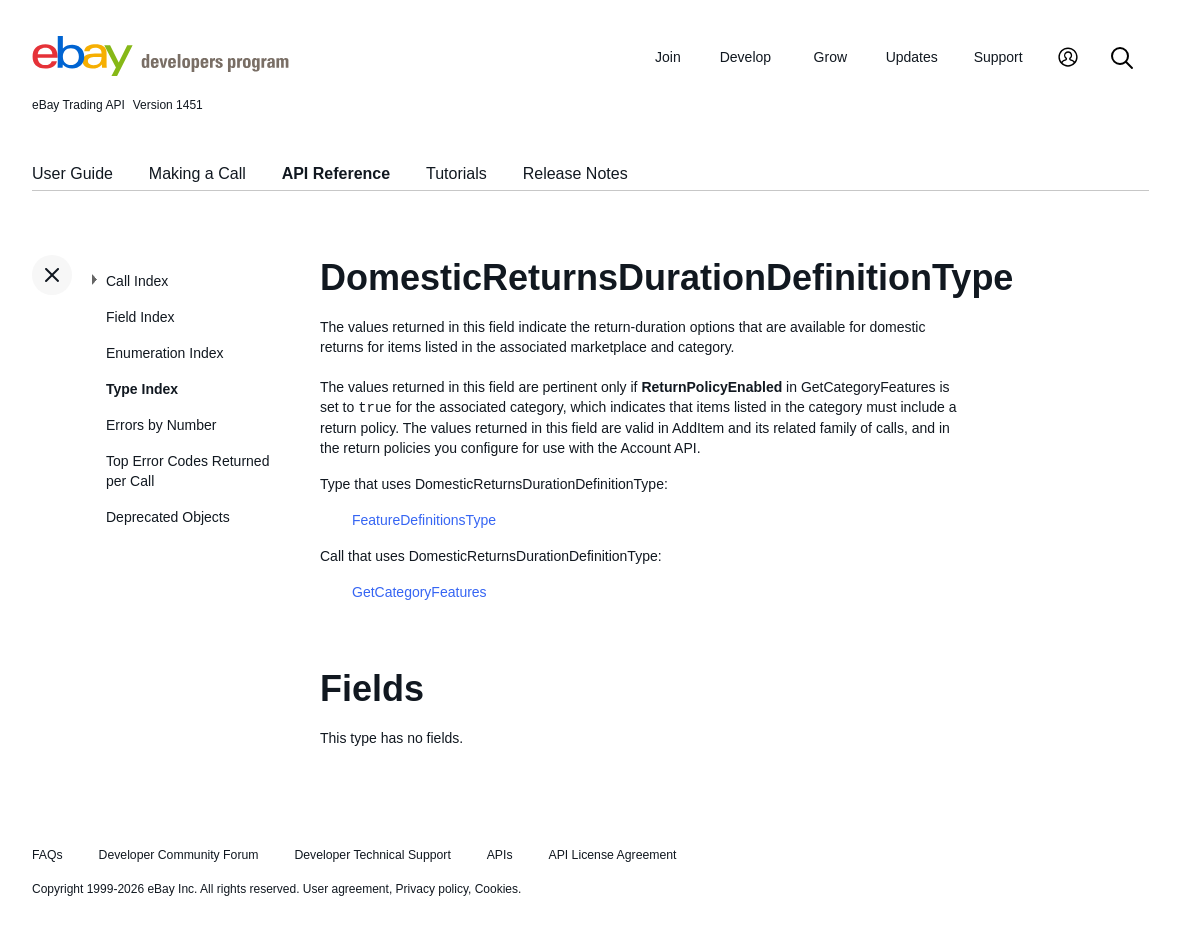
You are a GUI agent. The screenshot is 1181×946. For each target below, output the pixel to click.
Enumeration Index (165, 353)
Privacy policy (432, 889)
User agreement (346, 889)
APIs (500, 855)
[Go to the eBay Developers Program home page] (160, 71)
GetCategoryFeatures (419, 592)
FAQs (47, 855)
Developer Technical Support (372, 855)
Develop (745, 57)
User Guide (72, 173)
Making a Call (197, 173)
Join (668, 57)
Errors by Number (161, 425)
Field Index (140, 317)
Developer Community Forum (179, 855)
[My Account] (1068, 59)
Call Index (137, 281)
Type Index (142, 389)
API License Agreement (612, 855)
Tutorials (456, 173)
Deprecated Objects (168, 517)
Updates (912, 57)
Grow (830, 57)
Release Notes (575, 173)
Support (998, 57)
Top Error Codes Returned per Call (187, 471)
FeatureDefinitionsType (424, 520)
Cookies (496, 889)
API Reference (336, 173)
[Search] (1122, 59)
